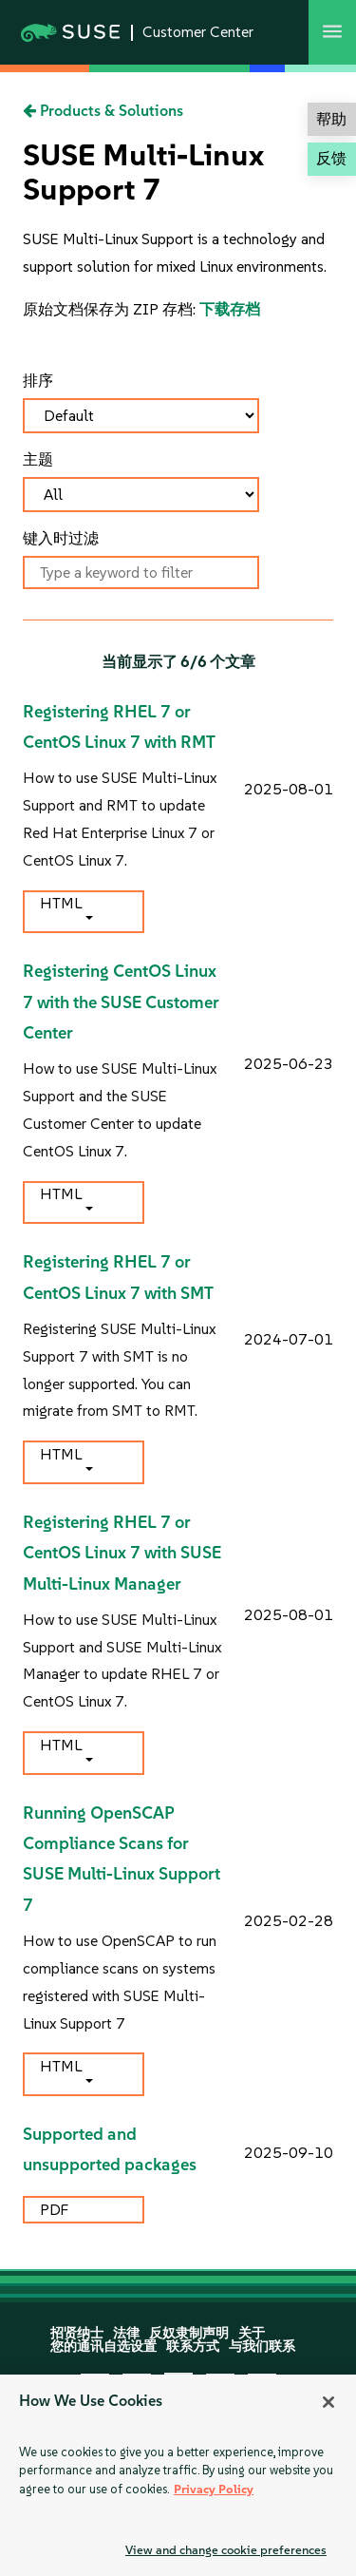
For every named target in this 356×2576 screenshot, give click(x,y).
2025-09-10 (288, 2153)
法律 (126, 2333)
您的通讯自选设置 (103, 2346)
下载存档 (229, 309)
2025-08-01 (288, 789)
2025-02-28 (288, 1921)
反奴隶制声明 (189, 2333)
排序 (38, 381)
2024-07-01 (288, 1339)
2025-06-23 (288, 1064)
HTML (61, 903)
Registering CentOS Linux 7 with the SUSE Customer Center (121, 1002)
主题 (38, 459)
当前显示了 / (178, 662)
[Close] (328, 2402)
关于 (251, 2333)
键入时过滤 (61, 538)
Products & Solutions (103, 111)
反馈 (331, 158)
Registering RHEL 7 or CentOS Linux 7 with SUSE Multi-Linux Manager (122, 1553)
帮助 (331, 119)
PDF (56, 2210)
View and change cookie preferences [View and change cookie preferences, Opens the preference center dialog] (226, 2550)
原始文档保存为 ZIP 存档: (111, 309)
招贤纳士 (76, 2333)
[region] (178, 2475)
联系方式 (192, 2346)
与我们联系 (262, 2346)
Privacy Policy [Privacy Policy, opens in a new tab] (213, 2489)
